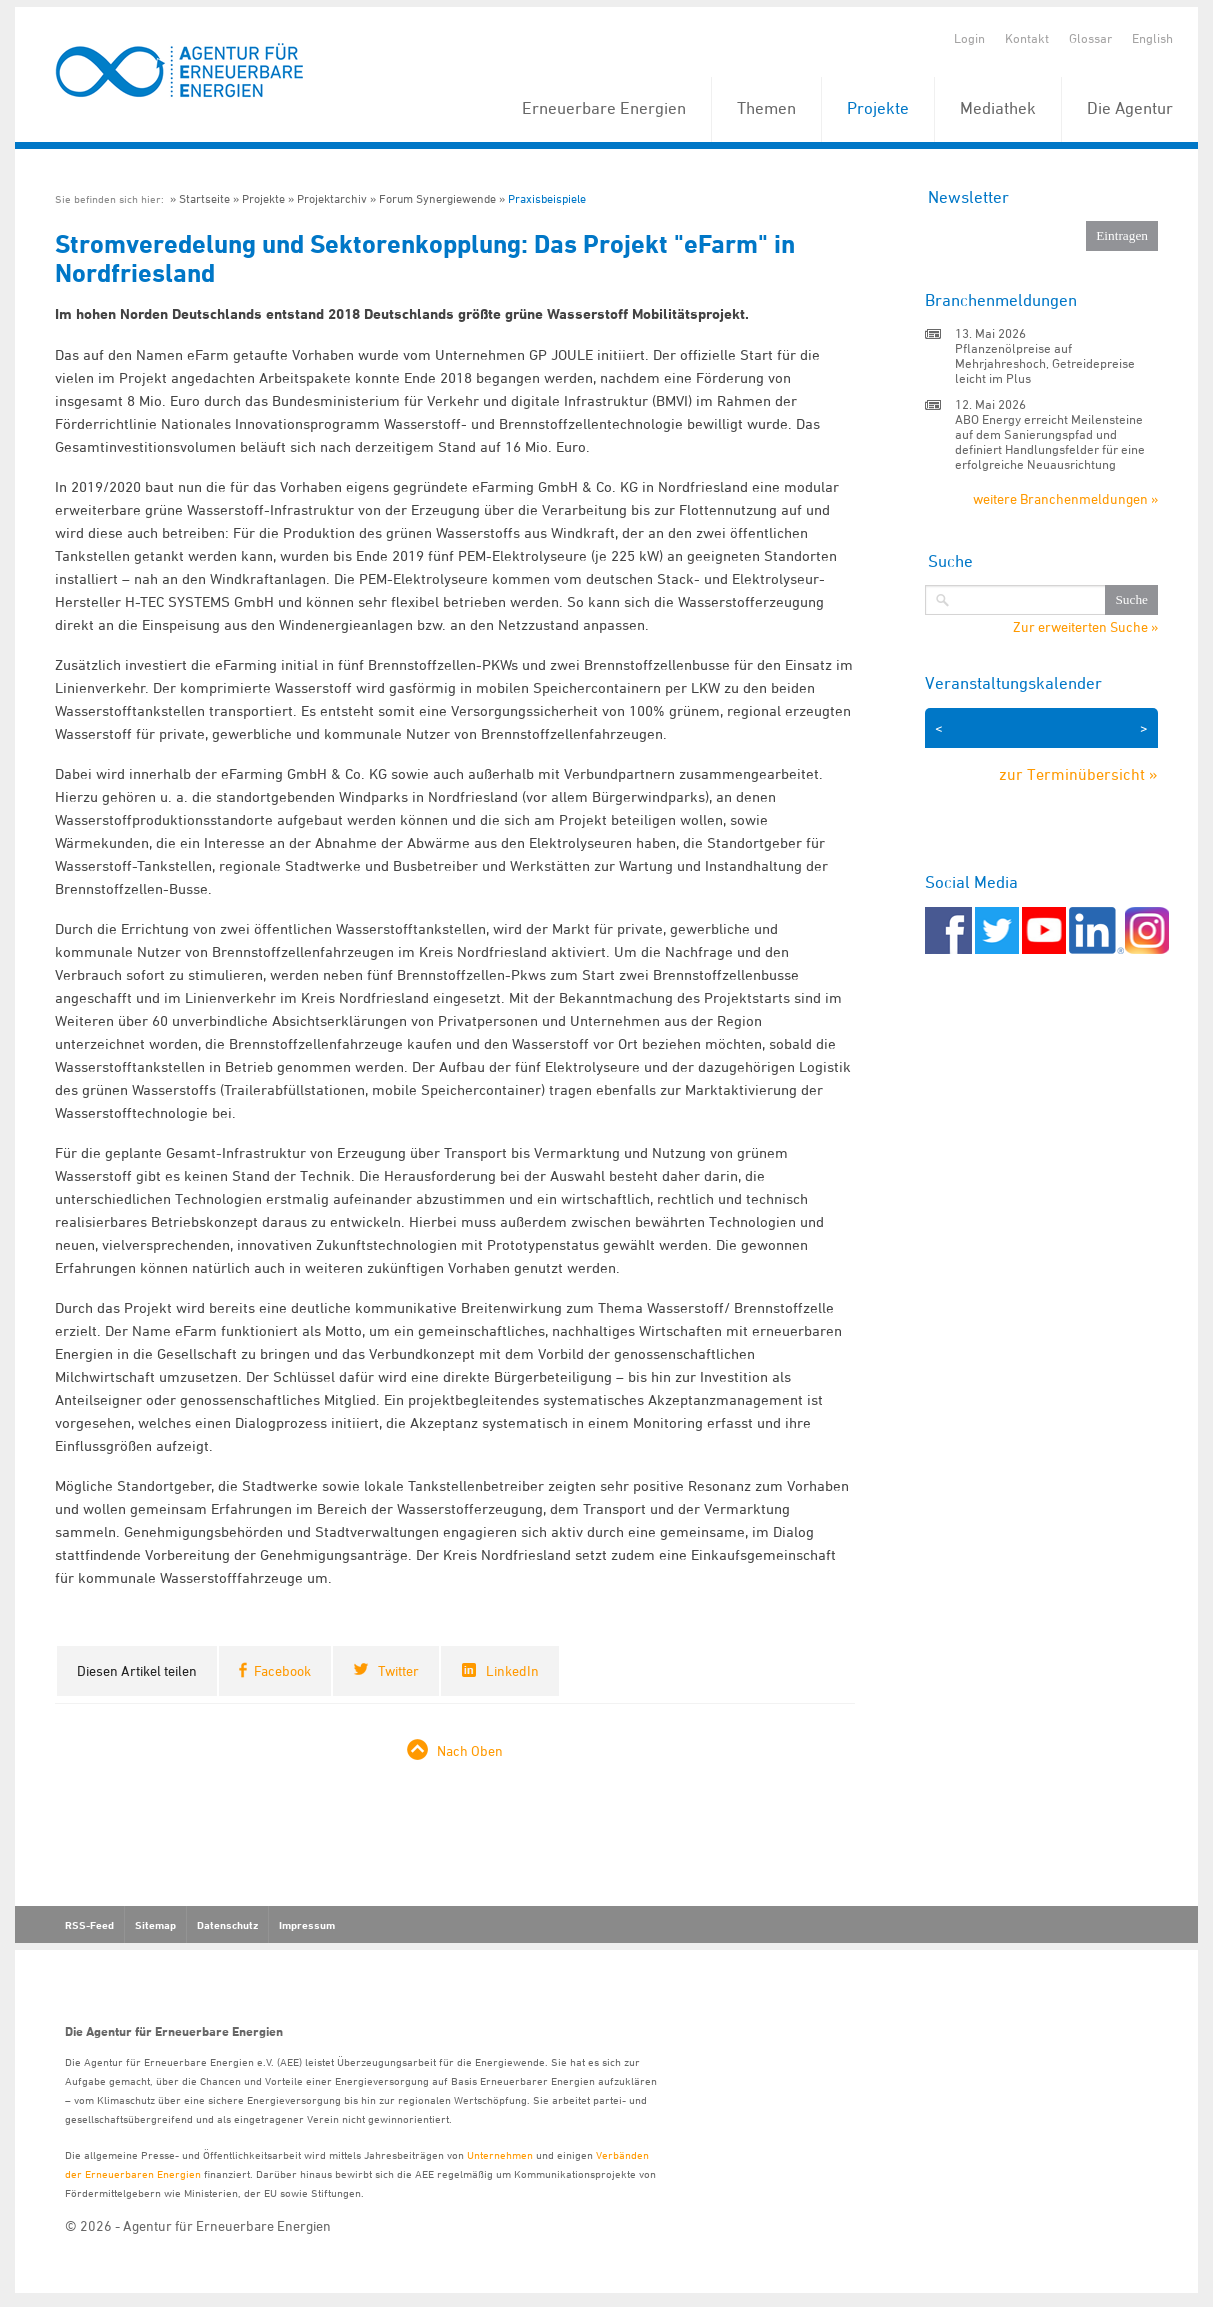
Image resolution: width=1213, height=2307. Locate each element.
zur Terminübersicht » (1078, 774)
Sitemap (155, 1925)
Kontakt (1027, 38)
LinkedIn (512, 1670)
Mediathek (998, 108)
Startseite (204, 198)
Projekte (878, 108)
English (1152, 38)
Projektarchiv (332, 198)
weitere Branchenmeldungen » (1065, 498)
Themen (766, 108)
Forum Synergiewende (437, 198)
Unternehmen (500, 2154)
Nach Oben (470, 1750)
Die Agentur (1130, 108)
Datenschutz (227, 1925)
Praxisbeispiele (547, 198)
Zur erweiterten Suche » (1085, 627)
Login (969, 38)
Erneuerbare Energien (604, 108)
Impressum (307, 1925)
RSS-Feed (89, 1925)
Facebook (282, 1670)
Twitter (398, 1670)
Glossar (1090, 38)
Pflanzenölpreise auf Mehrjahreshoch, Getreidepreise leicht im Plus (1045, 363)
